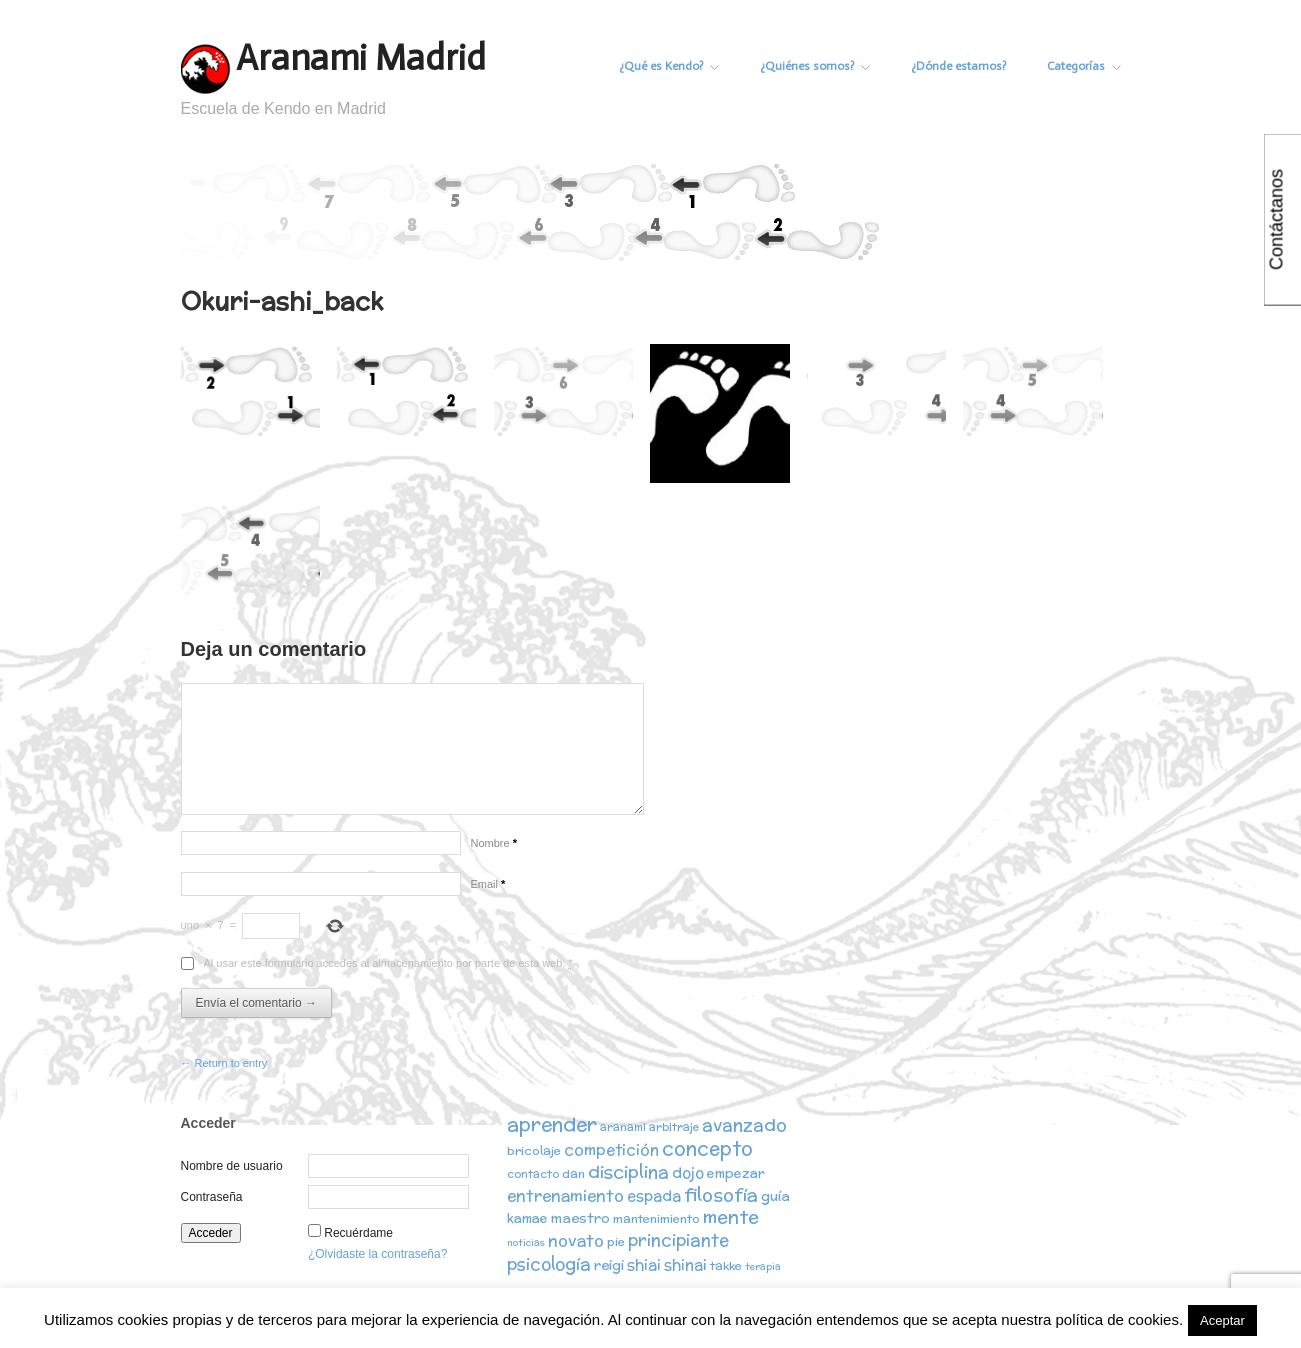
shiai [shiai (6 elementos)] (644, 1264)
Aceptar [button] (1222, 1320)
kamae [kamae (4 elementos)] (527, 1220)
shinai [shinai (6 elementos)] (685, 1264)
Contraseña (212, 1197)
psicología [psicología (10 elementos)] (549, 1264)
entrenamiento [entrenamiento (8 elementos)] (565, 1196)
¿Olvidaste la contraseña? (377, 1254)
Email (488, 884)
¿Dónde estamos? (957, 66)
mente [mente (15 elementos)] (731, 1218)
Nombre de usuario (232, 1166)
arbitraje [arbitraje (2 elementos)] (674, 1127)
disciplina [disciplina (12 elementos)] (628, 1171)
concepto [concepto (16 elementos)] (707, 1148)
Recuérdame (358, 1233)
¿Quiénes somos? (813, 66)
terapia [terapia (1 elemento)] (763, 1266)
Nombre (494, 843)
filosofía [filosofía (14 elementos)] (721, 1195)
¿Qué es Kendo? (666, 66)
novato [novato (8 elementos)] (576, 1241)
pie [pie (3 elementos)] (616, 1242)
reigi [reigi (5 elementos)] (609, 1265)
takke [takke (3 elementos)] (726, 1265)
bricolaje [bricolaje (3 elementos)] (534, 1150)
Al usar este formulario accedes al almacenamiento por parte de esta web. (388, 963)
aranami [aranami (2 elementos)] (623, 1127)
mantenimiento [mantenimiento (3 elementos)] (656, 1220)
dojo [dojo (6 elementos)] (688, 1172)
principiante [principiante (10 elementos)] (678, 1241)
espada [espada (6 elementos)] (654, 1196)
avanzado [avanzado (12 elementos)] (744, 1124)
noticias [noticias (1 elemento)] (526, 1243)
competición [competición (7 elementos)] (611, 1149)
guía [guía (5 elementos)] (775, 1197)
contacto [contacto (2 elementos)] (533, 1174)
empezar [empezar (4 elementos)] (736, 1173)
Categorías (1084, 66)
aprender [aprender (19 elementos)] (552, 1124)
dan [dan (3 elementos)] (573, 1173)
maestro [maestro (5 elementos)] (580, 1220)
